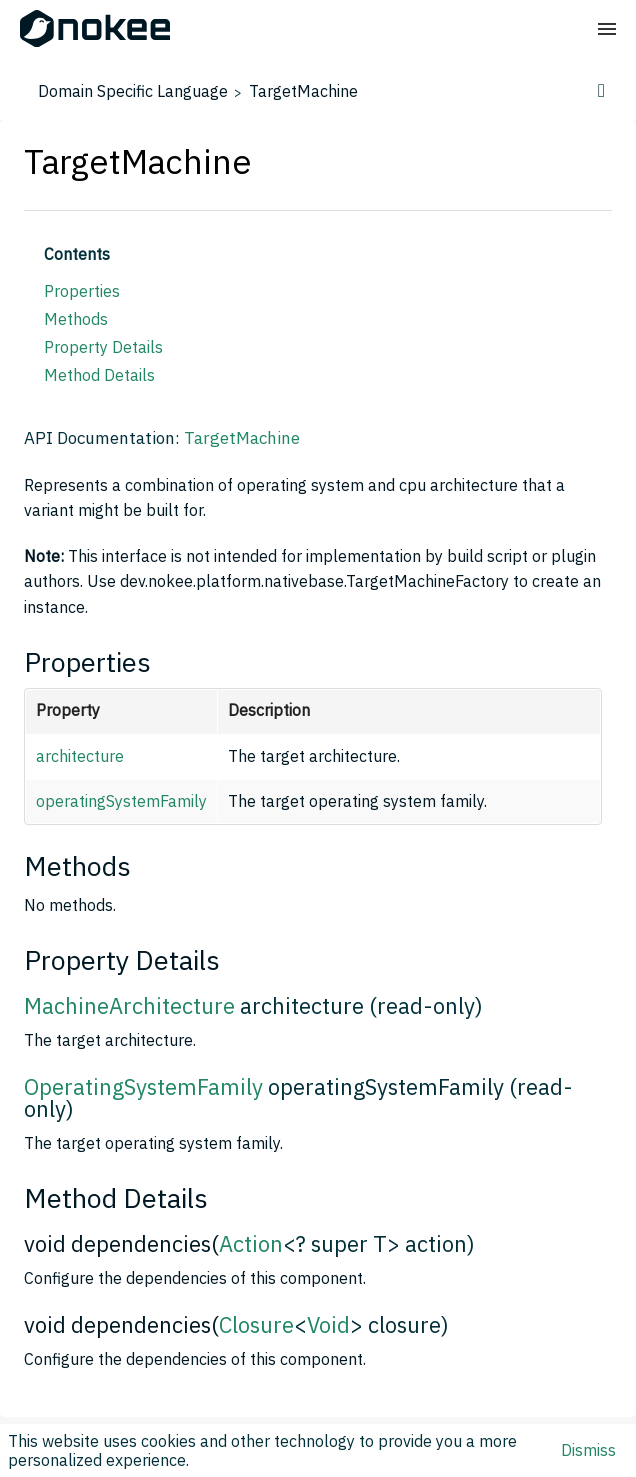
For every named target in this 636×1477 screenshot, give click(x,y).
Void (328, 1324)
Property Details (103, 347)
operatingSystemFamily (121, 801)
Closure (256, 1324)
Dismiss (588, 1450)
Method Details (99, 375)
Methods (76, 319)
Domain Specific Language (133, 91)
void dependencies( (121, 1243)
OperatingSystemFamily (143, 1086)
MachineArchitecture (129, 1005)
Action (251, 1243)
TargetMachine (303, 91)
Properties (82, 291)
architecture (80, 756)
